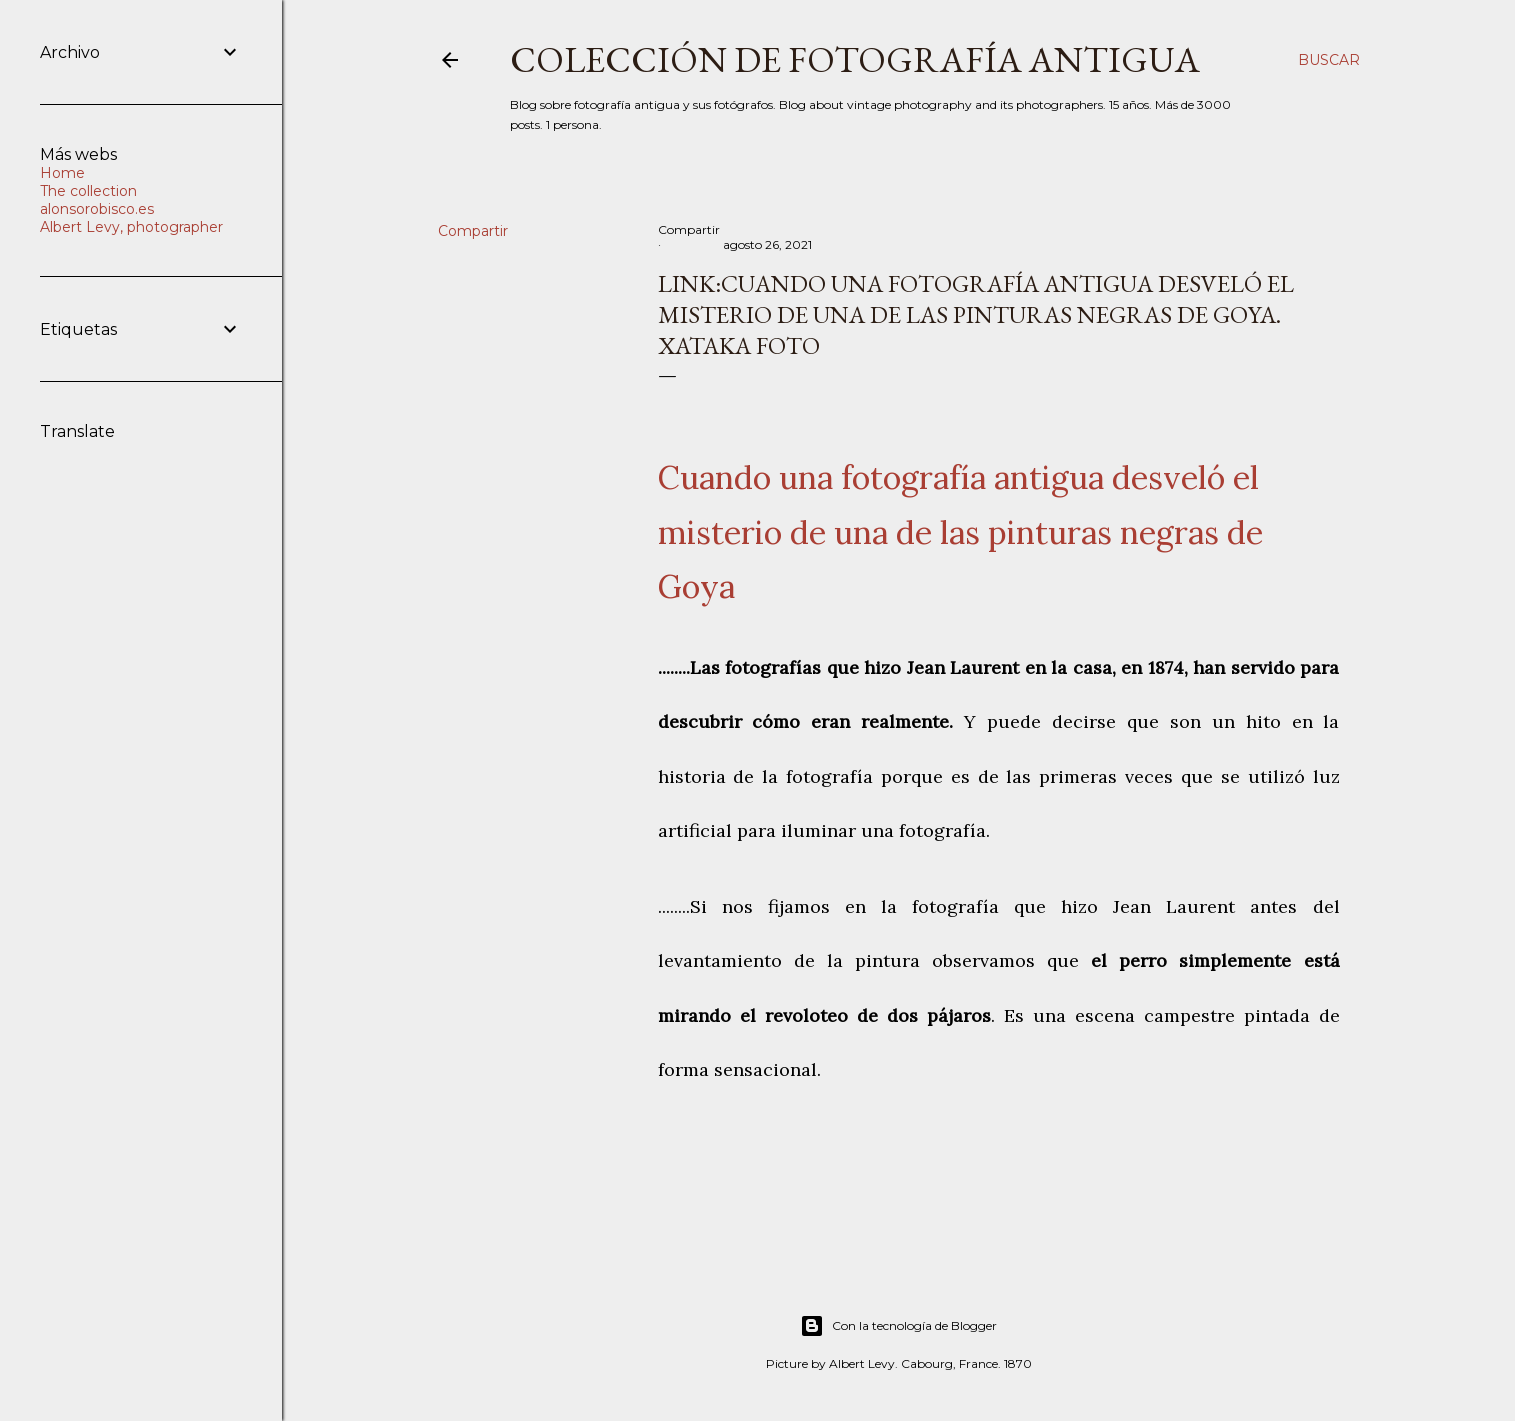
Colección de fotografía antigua (855, 59)
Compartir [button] (473, 231)
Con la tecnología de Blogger (898, 1326)
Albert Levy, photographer (131, 227)
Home (62, 173)
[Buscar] (1329, 60)
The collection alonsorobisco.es (97, 200)
